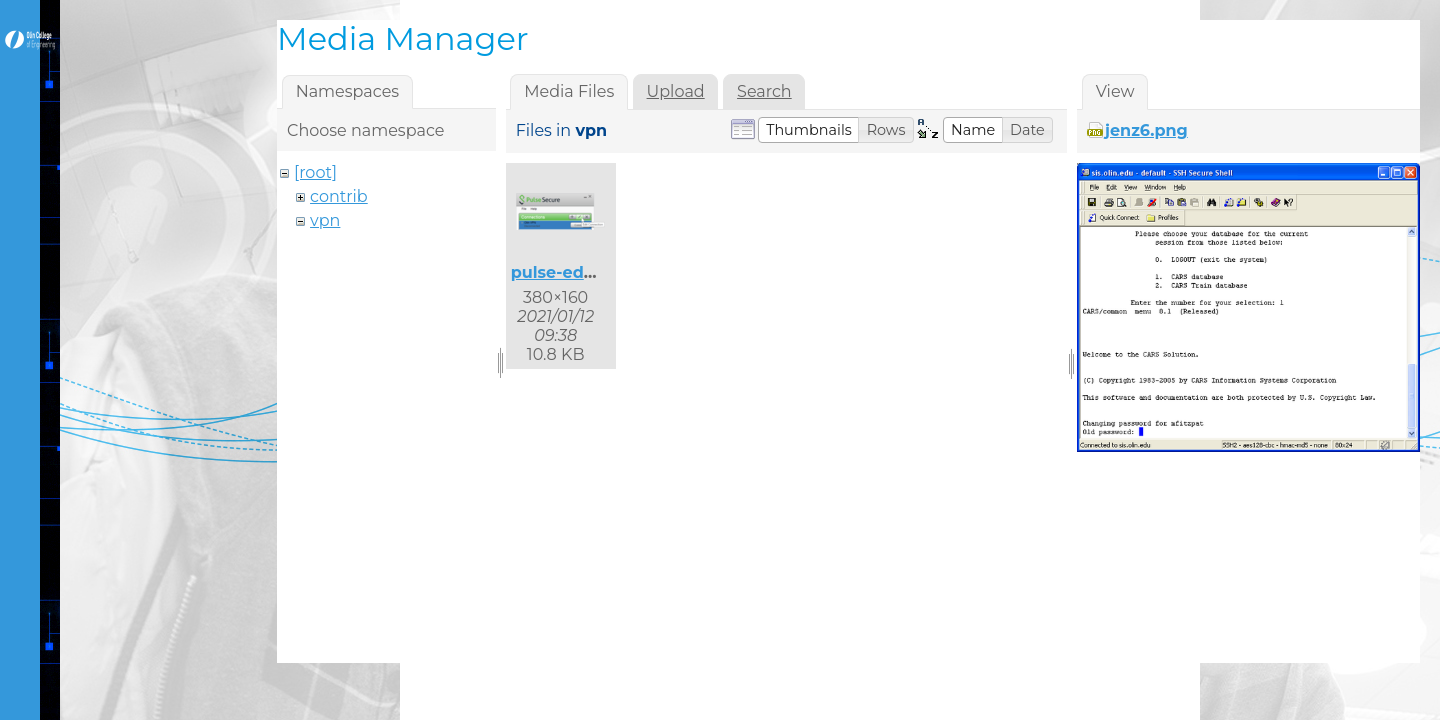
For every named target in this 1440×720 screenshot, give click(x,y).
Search (764, 91)
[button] (809, 130)
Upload (676, 91)
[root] (315, 172)
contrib (339, 196)
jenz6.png (1146, 130)
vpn (325, 220)
